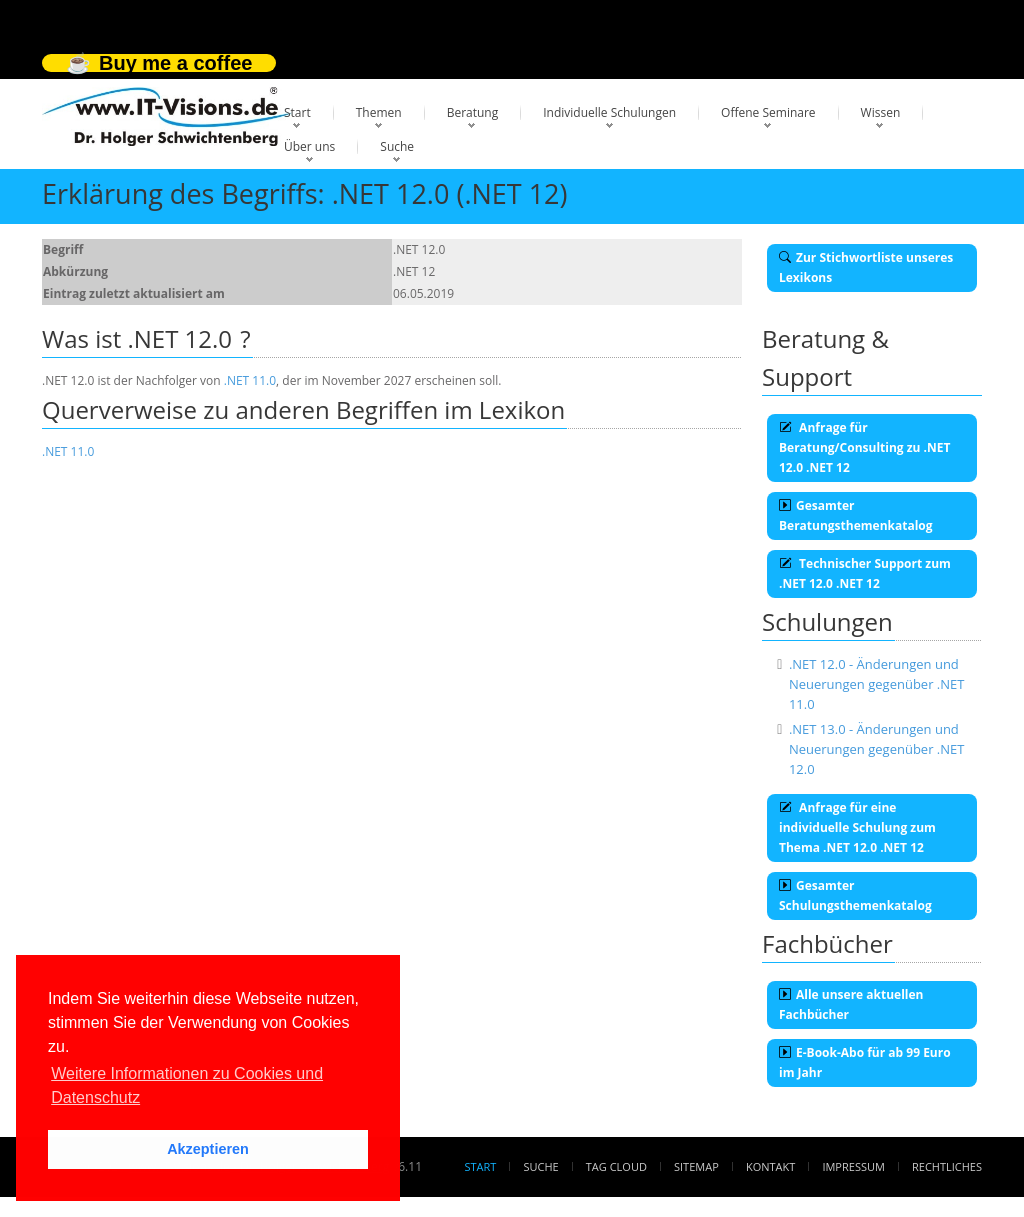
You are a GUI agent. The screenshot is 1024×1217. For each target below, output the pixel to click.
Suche (397, 146)
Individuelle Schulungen (609, 112)
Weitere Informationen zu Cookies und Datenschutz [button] (187, 1085)
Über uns (309, 146)
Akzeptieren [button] (208, 1149)
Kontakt (770, 1166)
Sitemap (696, 1166)
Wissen (881, 112)
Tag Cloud (616, 1166)
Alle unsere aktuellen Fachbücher (851, 1004)
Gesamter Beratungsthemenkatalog (856, 515)
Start (297, 112)
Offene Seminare (768, 112)
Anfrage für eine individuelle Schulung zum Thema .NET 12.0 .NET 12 (857, 827)
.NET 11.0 (250, 380)
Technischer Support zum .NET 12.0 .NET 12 (865, 573)
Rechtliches (947, 1166)
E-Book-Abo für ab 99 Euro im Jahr (865, 1062)
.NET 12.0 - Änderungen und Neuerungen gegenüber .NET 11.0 (877, 684)
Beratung (473, 112)
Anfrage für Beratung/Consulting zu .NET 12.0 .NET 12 (864, 447)
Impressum (853, 1166)
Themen (379, 112)
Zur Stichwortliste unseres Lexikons (866, 267)
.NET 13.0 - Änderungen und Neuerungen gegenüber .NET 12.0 (877, 749)
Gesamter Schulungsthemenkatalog (855, 895)
